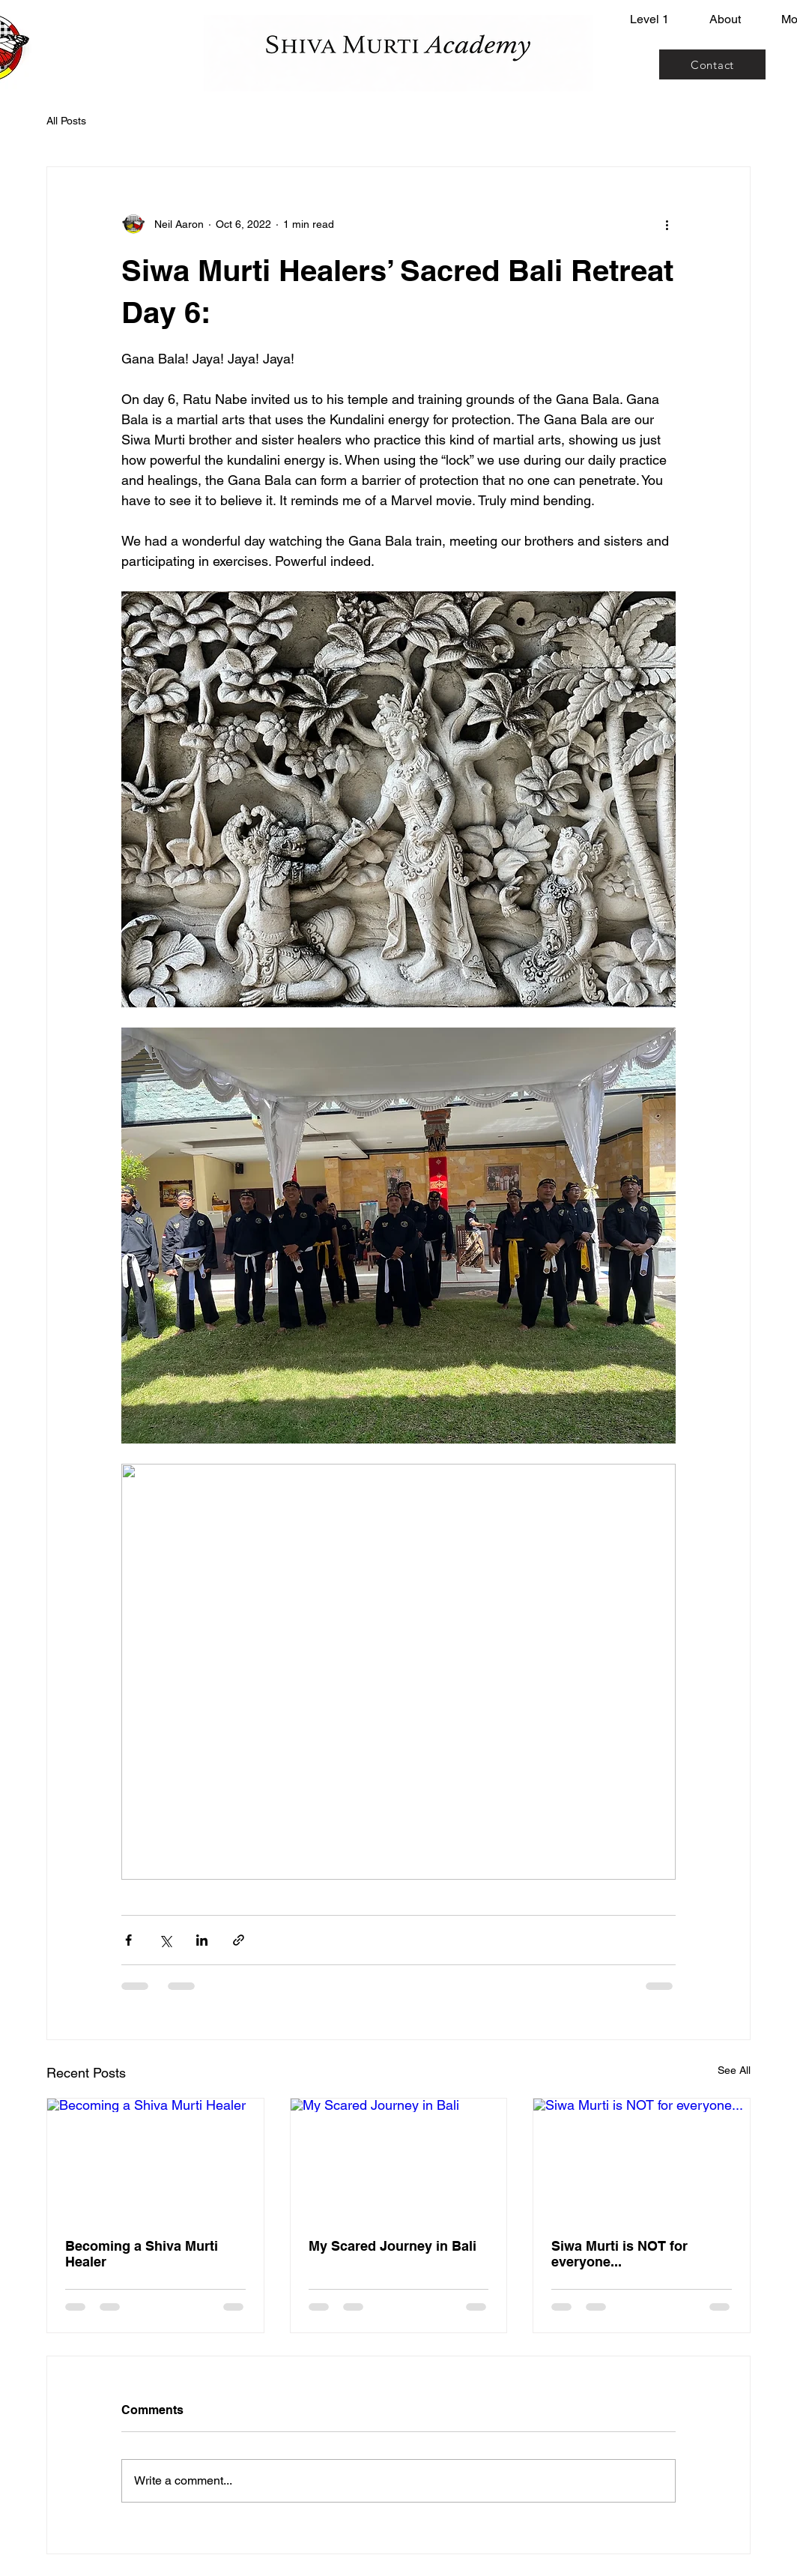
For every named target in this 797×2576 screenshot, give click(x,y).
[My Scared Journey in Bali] (399, 2159)
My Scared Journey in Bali (392, 2246)
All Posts (66, 121)
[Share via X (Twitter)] (165, 1940)
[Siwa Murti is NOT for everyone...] (641, 2159)
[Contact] (712, 64)
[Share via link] (238, 1940)
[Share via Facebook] (128, 1940)
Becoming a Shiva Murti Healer (141, 2253)
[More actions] (667, 224)
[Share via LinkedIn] (202, 1940)
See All (734, 2070)
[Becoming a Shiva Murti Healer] (155, 2159)
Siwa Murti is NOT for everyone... (619, 2253)
